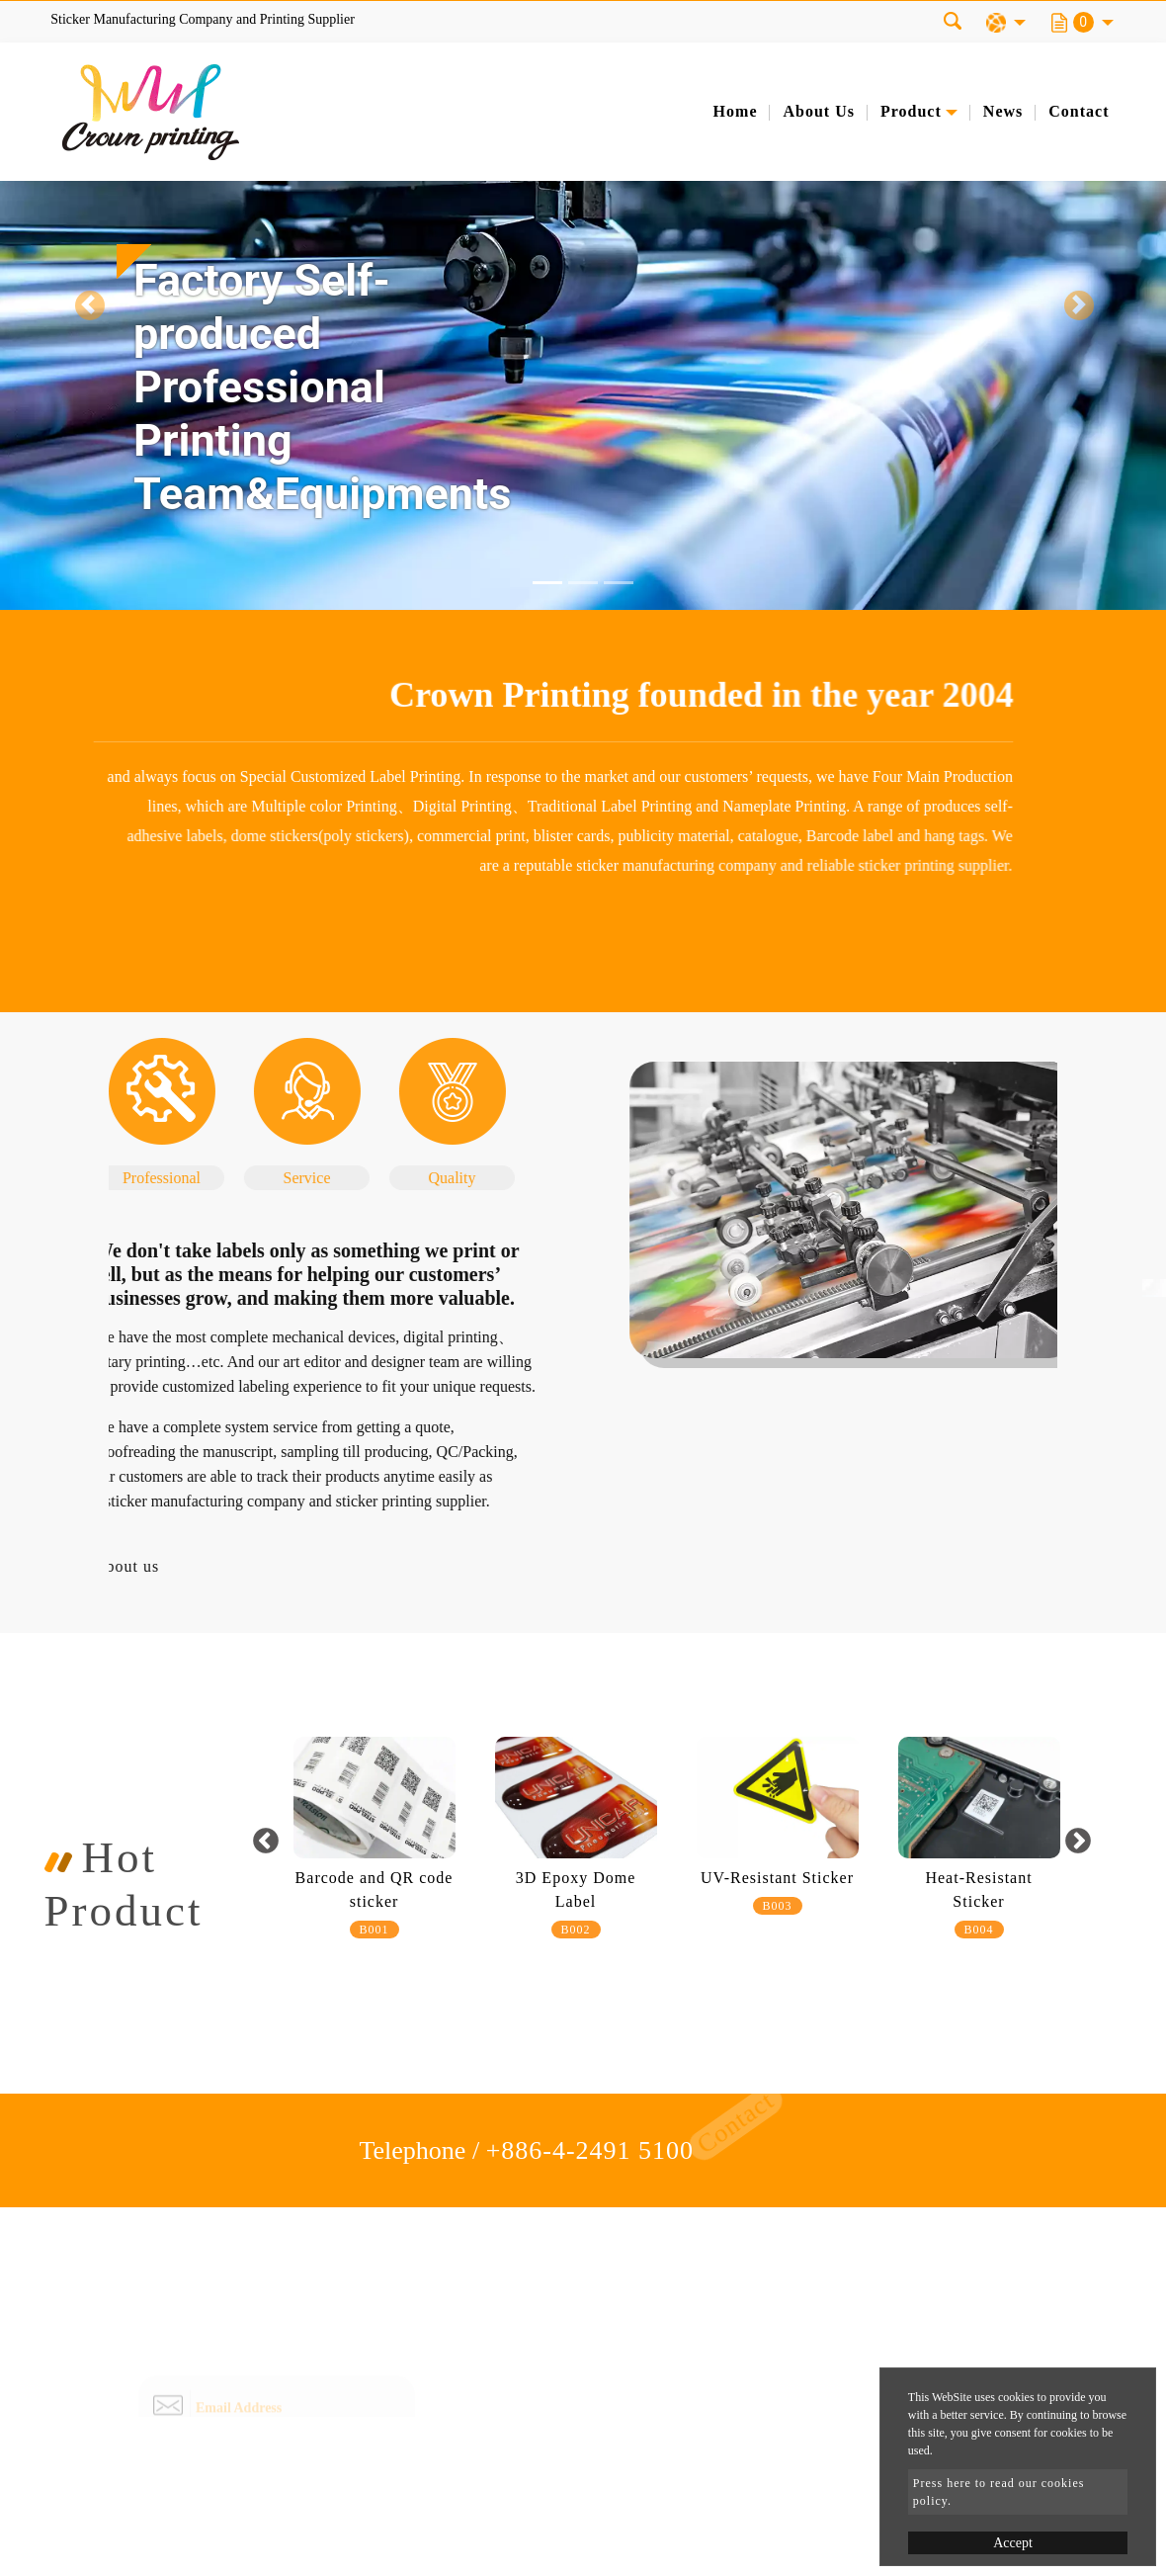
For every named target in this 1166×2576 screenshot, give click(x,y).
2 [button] (675, 1985)
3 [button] (704, 1985)
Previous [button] (266, 1841)
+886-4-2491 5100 (590, 2150)
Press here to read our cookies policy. (999, 2492)
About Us (818, 111)
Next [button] (1077, 1841)
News (1003, 111)
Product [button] (911, 111)
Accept (1013, 2542)
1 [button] (645, 1985)
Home (735, 111)
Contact (1078, 111)
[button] (87, 305)
